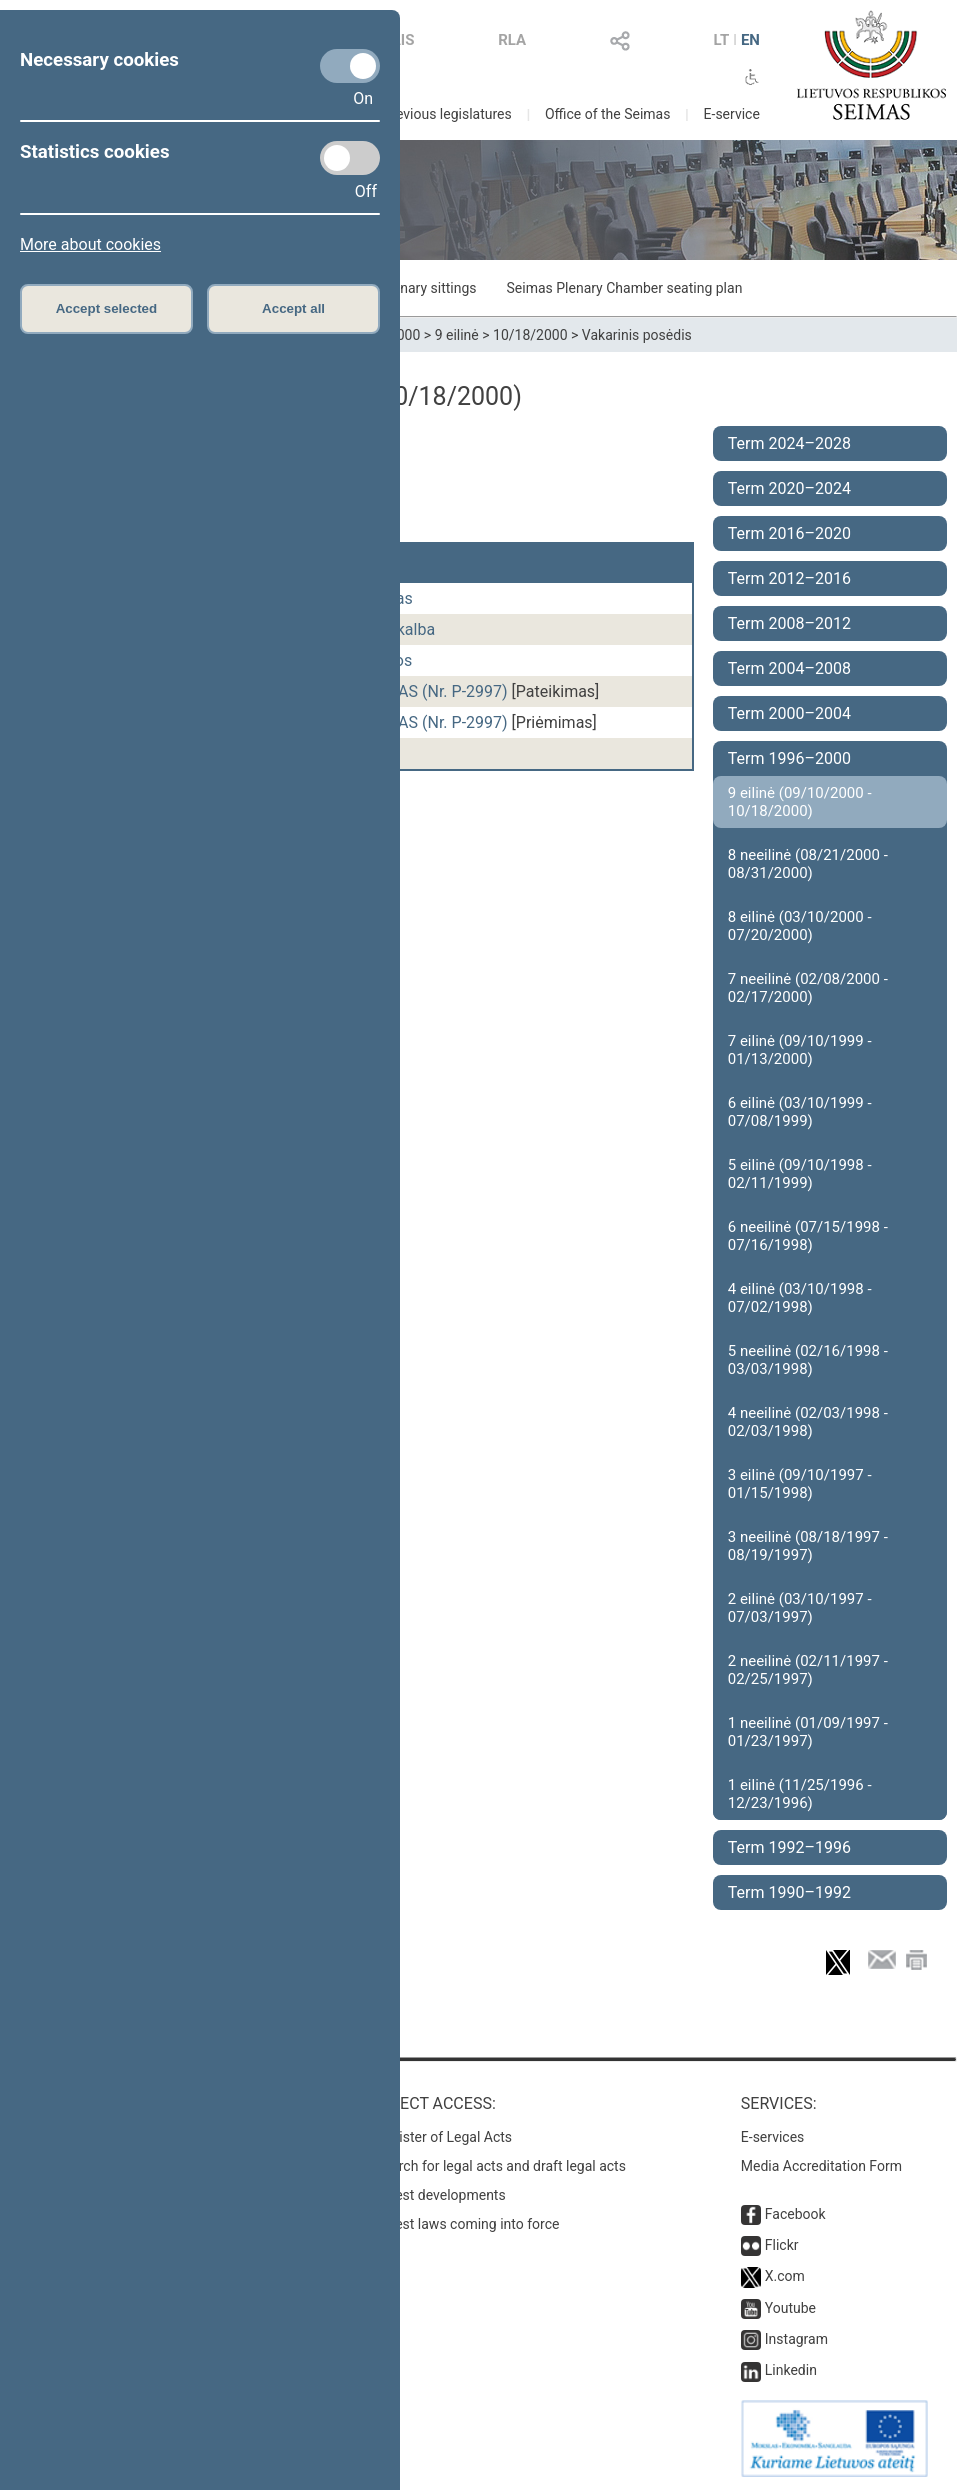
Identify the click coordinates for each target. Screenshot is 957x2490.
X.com (785, 2276)
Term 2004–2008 (789, 668)
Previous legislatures (446, 114)
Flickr (782, 2245)
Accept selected (107, 308)
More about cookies (90, 244)
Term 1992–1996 (789, 1847)
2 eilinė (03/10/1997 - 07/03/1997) (800, 1608)
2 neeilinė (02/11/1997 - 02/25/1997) (808, 1670)
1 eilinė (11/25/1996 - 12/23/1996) (800, 1794)
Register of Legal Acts (443, 2137)
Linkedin (791, 2370)
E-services (773, 2137)
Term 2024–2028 (789, 443)
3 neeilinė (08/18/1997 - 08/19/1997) (808, 1546)
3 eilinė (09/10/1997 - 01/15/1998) (800, 1484)
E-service (732, 114)
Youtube (790, 2308)
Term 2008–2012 (789, 623)
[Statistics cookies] (350, 158)
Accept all (293, 308)
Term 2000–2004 (789, 713)
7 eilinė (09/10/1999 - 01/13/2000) (800, 1050)
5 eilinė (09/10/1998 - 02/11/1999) (800, 1174)
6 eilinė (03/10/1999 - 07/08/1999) (800, 1112)
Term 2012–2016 (789, 578)
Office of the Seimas (608, 114)
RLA (512, 40)
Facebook (795, 2214)
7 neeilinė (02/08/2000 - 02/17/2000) (808, 988)
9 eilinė (457, 335)
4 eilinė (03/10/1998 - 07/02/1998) (800, 1298)
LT (722, 40)
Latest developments (440, 2195)
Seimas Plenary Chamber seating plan (625, 288)
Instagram (796, 2339)
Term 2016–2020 (789, 533)
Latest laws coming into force (467, 2224)
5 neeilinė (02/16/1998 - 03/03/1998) (808, 1360)
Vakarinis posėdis (637, 335)
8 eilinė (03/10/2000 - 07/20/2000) (800, 926)
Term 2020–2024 (789, 488)
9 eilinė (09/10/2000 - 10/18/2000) (800, 802)
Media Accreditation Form (821, 2166)
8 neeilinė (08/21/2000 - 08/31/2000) (808, 864)
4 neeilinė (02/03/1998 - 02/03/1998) (808, 1422)
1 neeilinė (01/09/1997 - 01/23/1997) (808, 1732)
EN (750, 40)
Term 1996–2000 (789, 758)
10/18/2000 (530, 335)
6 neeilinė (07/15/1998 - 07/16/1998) (808, 1236)
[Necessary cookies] (350, 66)
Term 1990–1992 (789, 1892)
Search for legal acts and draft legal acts (500, 2166)
